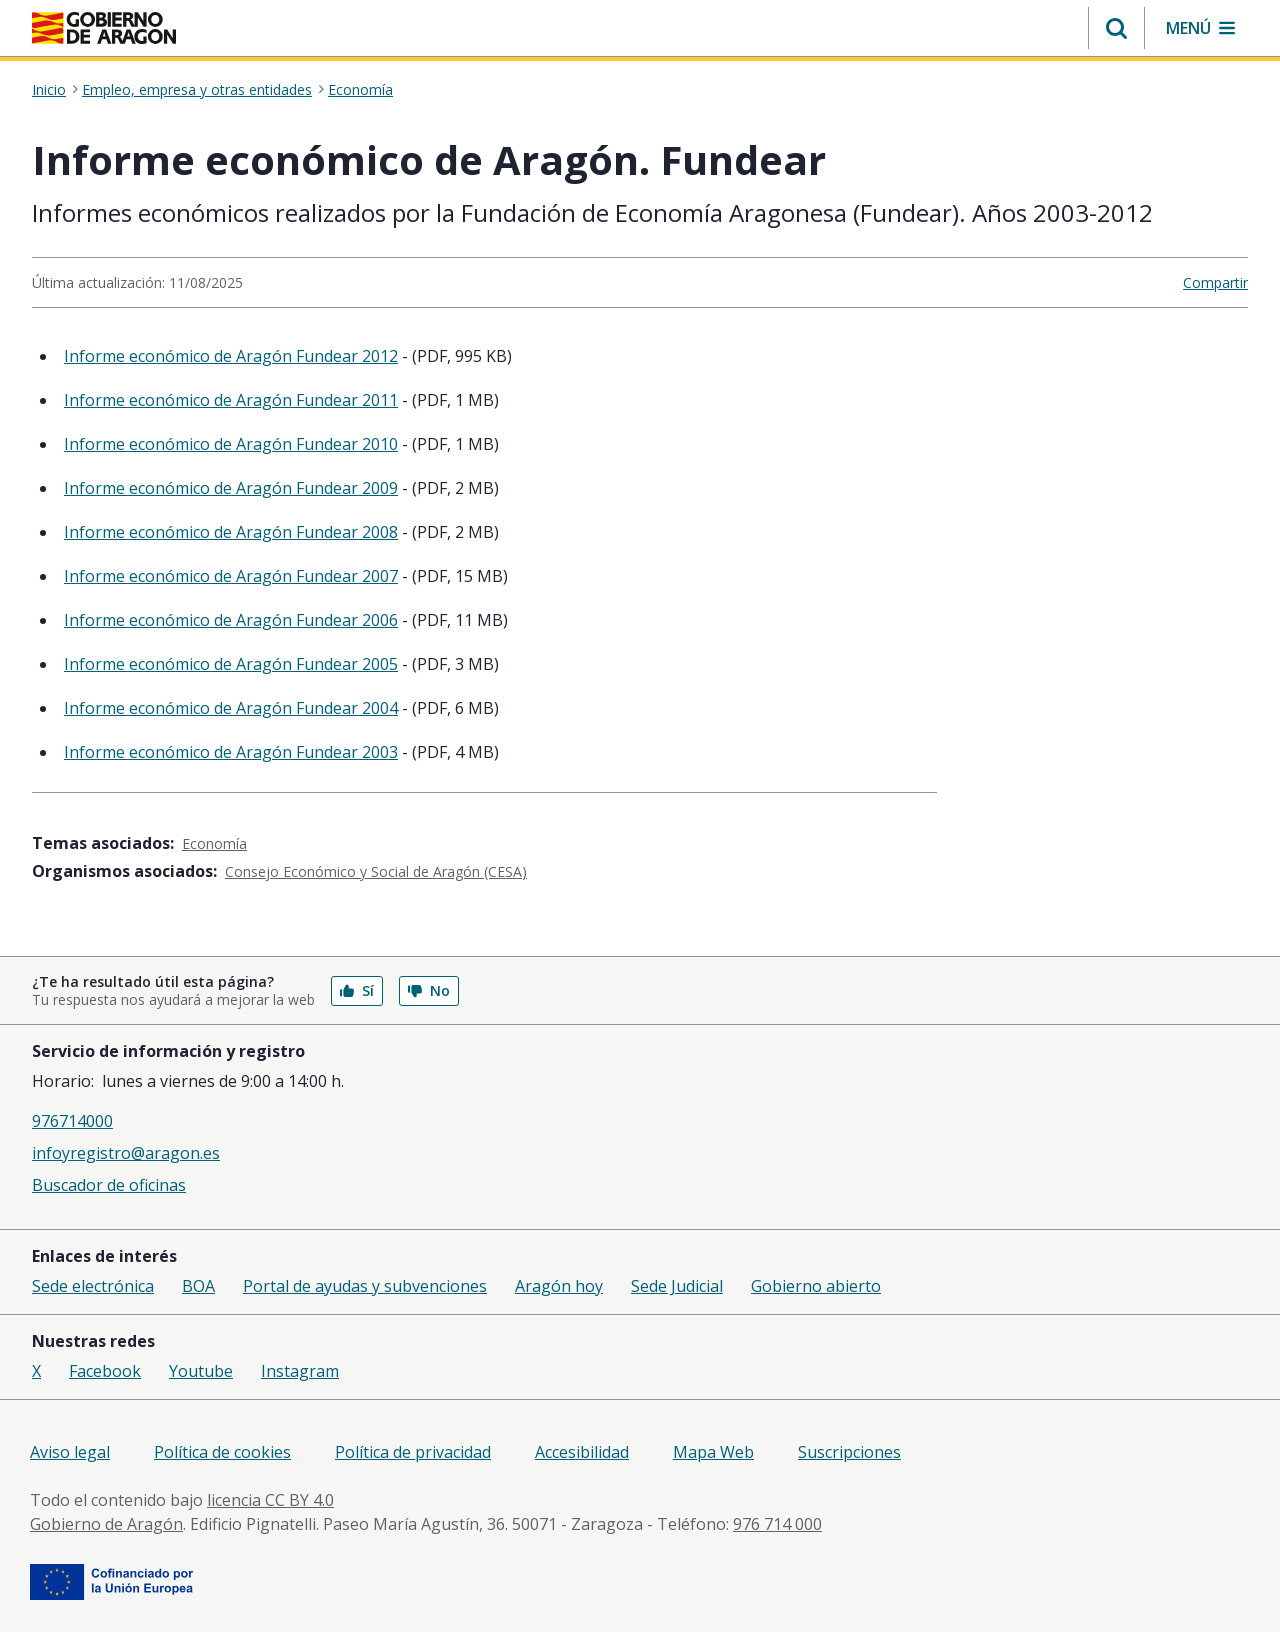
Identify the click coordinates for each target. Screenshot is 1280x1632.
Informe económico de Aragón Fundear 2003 (231, 752)
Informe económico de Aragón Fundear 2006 (231, 620)
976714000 (72, 1121)
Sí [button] (357, 990)
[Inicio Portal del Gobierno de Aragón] (104, 28)
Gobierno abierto (816, 1286)
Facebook (105, 1371)
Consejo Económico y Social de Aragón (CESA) (376, 871)
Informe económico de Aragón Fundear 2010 (231, 444)
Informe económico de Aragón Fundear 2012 (231, 356)
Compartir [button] (1215, 282)
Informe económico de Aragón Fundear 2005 (231, 664)
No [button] (429, 990)
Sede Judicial (677, 1286)
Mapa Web (713, 1452)
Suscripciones (849, 1452)
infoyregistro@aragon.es (126, 1153)
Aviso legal (70, 1452)
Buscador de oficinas (109, 1185)
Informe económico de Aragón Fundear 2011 (231, 400)
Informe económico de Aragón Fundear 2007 (231, 576)
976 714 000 (777, 1524)
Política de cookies (222, 1452)
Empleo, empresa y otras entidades (197, 90)
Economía (360, 90)
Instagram (300, 1371)
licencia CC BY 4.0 (270, 1500)
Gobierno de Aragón (106, 1524)
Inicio (49, 90)
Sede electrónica (93, 1286)
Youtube (201, 1371)
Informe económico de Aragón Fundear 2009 (231, 488)
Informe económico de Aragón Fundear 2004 (231, 708)
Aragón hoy (559, 1286)
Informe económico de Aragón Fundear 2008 (231, 532)
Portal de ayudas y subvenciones (365, 1286)
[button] (1116, 28)
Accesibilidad (582, 1452)
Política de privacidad (413, 1452)
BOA (198, 1286)
